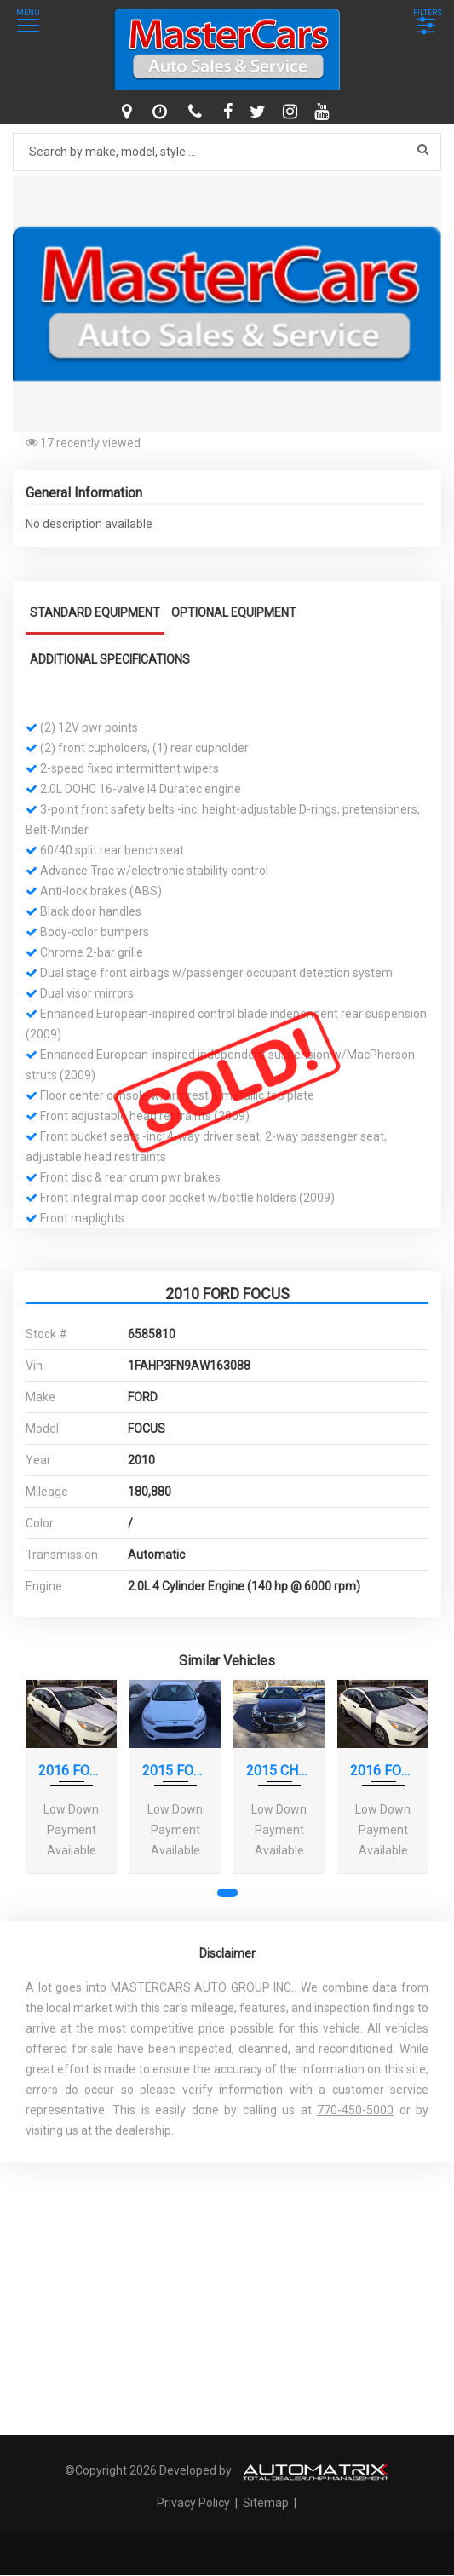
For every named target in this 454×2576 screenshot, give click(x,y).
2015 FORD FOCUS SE (175, 1770)
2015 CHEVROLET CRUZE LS (279, 1770)
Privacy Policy (195, 2503)
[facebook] (230, 111)
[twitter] (260, 111)
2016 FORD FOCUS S (71, 1770)
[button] (426, 191)
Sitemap (266, 2503)
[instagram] (292, 111)
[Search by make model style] (227, 152)
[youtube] (323, 111)
